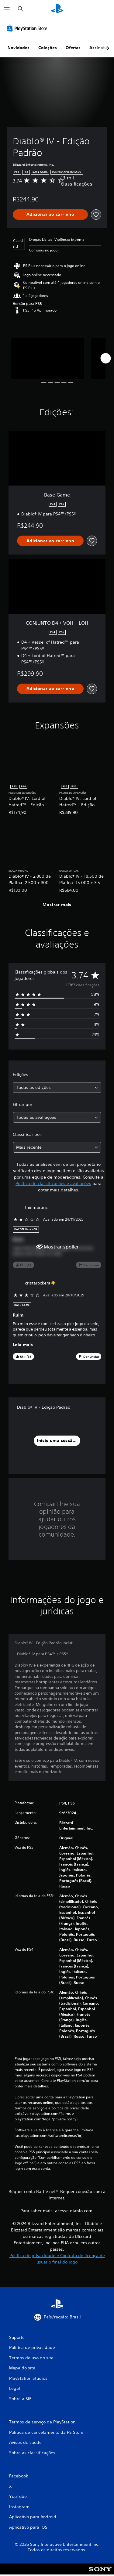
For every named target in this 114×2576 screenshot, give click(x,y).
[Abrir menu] (7, 9)
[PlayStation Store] (28, 28)
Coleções (47, 47)
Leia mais (23, 1344)
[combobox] (57, 1087)
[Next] (105, 358)
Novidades (18, 47)
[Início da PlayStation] (57, 9)
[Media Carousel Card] (47, 358)
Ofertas (73, 47)
